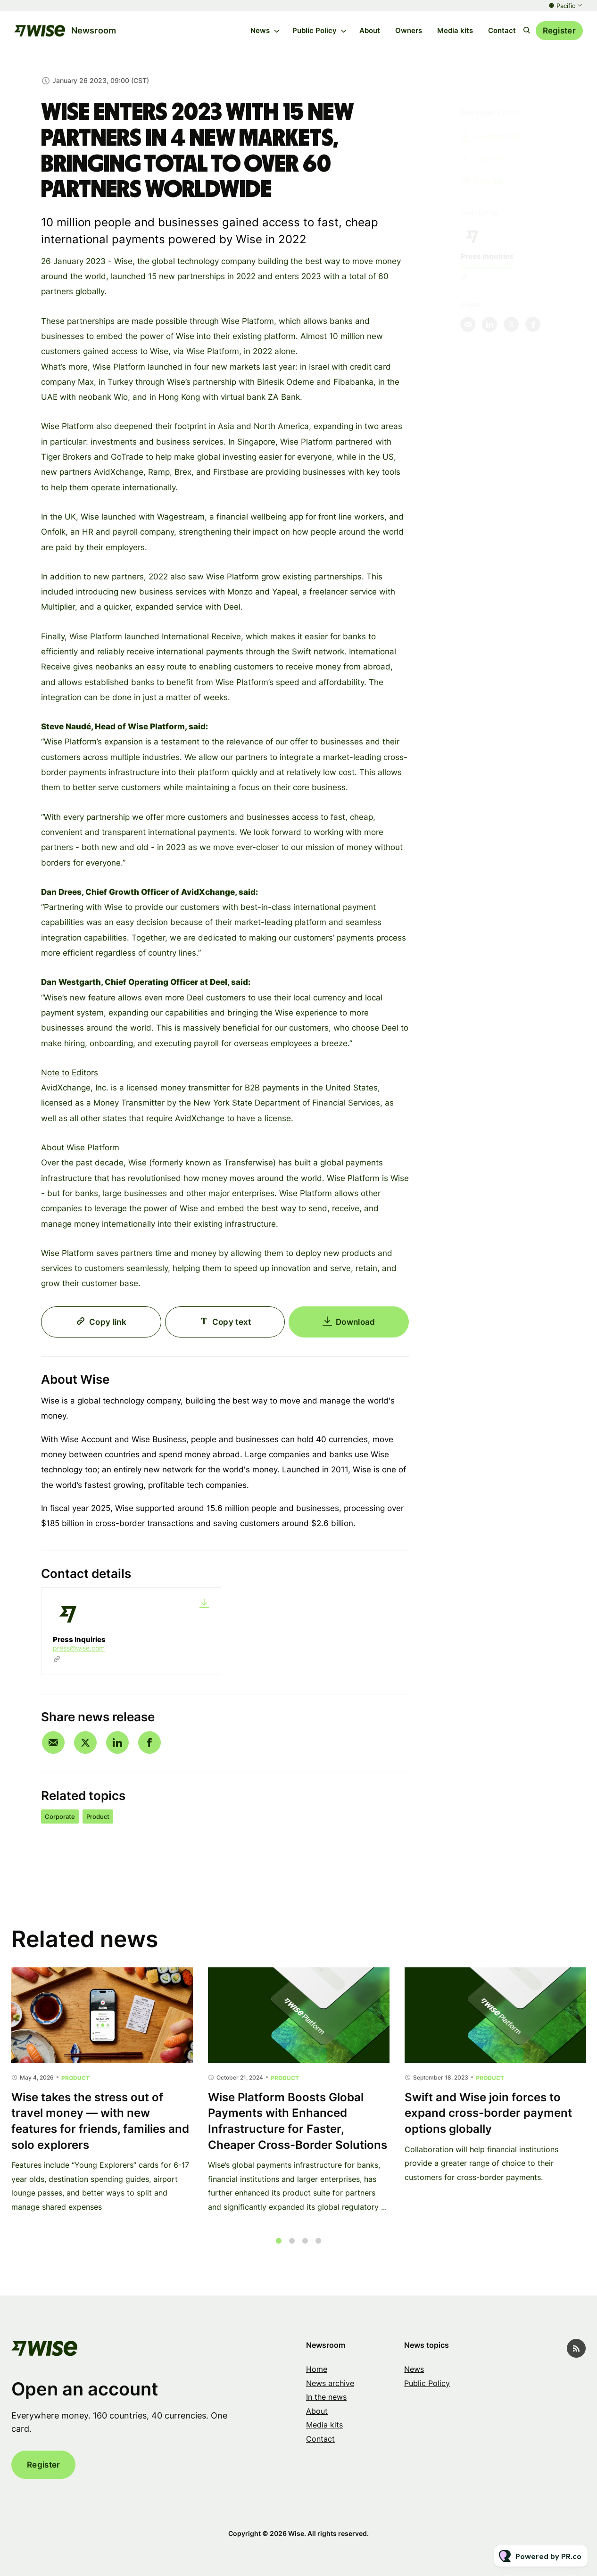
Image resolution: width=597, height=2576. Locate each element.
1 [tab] (279, 2251)
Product (97, 1816)
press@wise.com (79, 1648)
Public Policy (314, 30)
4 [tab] (318, 2251)
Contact (502, 30)
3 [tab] (305, 2251)
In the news (326, 2397)
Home (316, 2369)
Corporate (60, 1816)
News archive (330, 2383)
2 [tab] (292, 2251)
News (260, 30)
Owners (408, 30)
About (369, 30)
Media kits (455, 30)
